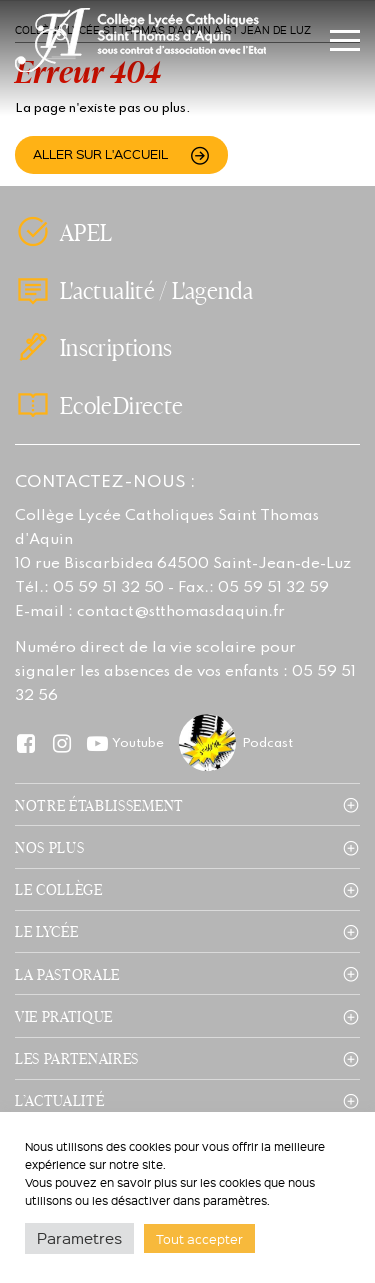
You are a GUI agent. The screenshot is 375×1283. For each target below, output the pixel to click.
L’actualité (59, 1100)
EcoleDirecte (121, 405)
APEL (86, 232)
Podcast (267, 743)
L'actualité (107, 290)
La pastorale (67, 974)
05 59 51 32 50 (109, 588)
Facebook (25, 742)
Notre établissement (99, 805)
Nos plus (49, 847)
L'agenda (212, 290)
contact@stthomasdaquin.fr (181, 612)
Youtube (138, 743)
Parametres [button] (79, 1238)
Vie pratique (64, 1016)
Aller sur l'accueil (100, 153)
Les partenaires (77, 1058)
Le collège (59, 889)
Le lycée (46, 931)
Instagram (61, 742)
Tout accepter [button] (199, 1238)
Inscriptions (116, 347)
